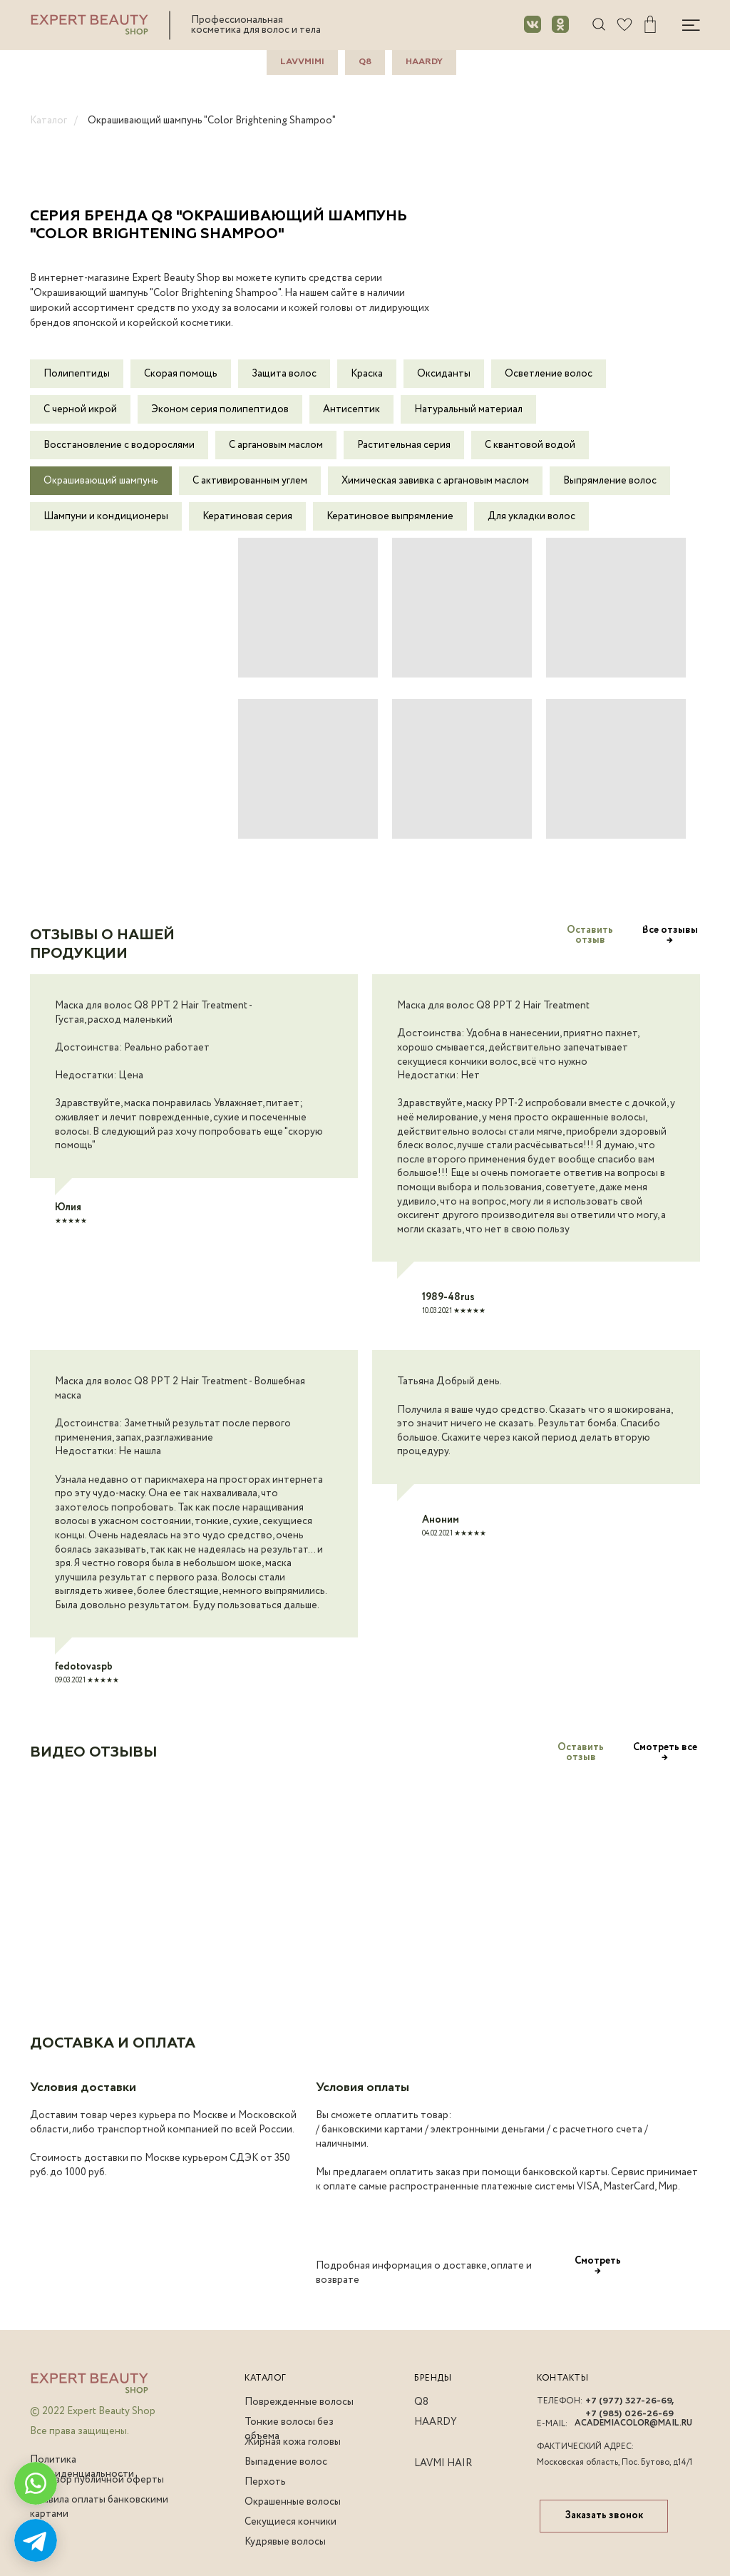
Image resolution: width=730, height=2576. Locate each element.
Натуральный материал (468, 409)
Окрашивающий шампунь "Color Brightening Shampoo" (212, 121)
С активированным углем (249, 481)
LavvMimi (302, 62)
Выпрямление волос (610, 481)
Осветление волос (548, 374)
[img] (624, 24)
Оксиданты (444, 374)
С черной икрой (80, 409)
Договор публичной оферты (97, 2480)
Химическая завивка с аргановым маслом (435, 481)
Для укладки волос (531, 516)
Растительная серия (404, 445)
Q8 (365, 62)
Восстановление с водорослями (119, 445)
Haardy (424, 62)
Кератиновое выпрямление (390, 516)
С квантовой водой (530, 445)
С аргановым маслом (276, 445)
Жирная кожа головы (293, 2442)
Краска (367, 374)
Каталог (48, 121)
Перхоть (265, 2482)
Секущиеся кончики (290, 2522)
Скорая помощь (180, 374)
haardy (435, 2422)
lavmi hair (443, 2463)
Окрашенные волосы (293, 2502)
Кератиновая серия (247, 516)
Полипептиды (76, 374)
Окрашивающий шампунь (100, 481)
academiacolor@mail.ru (633, 2423)
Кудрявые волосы (285, 2542)
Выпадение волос (286, 2462)
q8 (421, 2402)
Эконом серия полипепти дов (220, 409)
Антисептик (351, 409)
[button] (590, 935)
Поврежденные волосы (299, 2402)
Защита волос (284, 374)
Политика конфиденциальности (82, 2467)
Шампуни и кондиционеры (105, 516)
